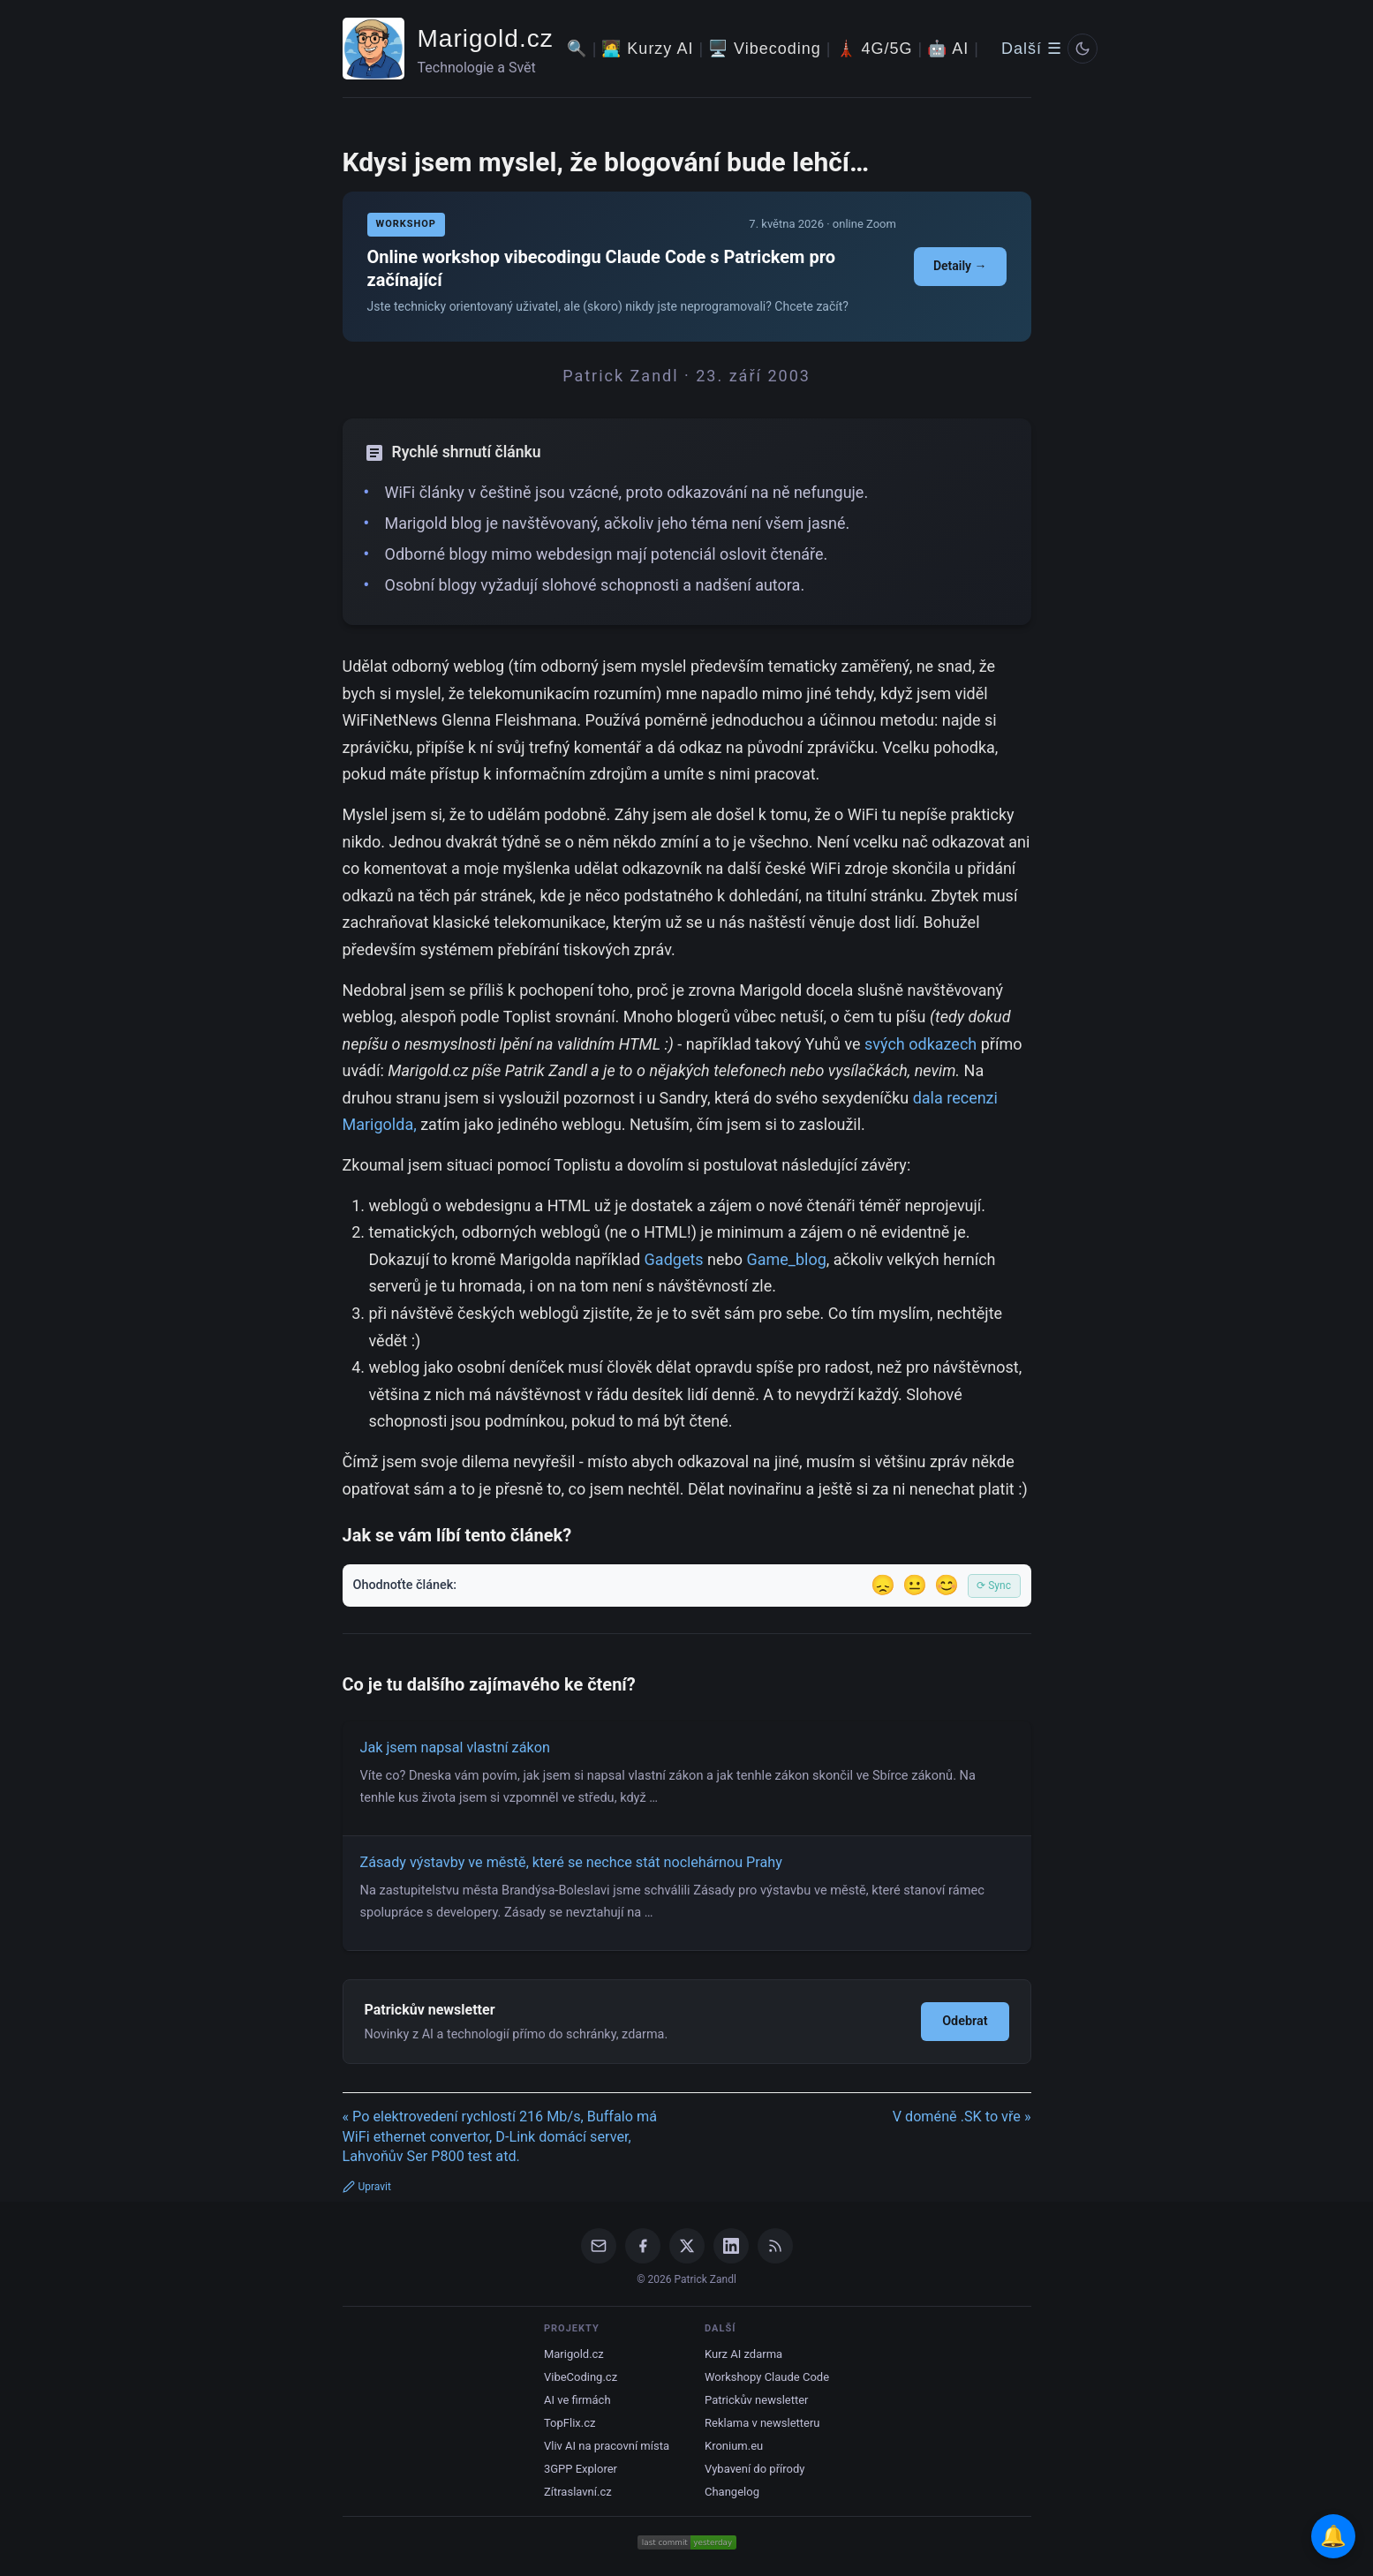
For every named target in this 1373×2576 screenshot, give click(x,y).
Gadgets (674, 1259)
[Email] (598, 2245)
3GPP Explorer (580, 2468)
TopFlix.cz (569, 2422)
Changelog (732, 2491)
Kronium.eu (734, 2445)
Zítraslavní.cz (578, 2491)
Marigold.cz (486, 38)
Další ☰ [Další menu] (1031, 48)
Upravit (367, 2187)
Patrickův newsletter (757, 2400)
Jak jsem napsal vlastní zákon (455, 1747)
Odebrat (964, 2021)
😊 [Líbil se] (946, 1585)
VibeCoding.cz (580, 2377)
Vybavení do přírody (754, 2468)
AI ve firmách (577, 2400)
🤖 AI (948, 48)
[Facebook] (642, 2245)
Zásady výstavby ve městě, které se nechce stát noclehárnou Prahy (571, 1862)
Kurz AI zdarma (743, 2354)
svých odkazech (920, 1044)
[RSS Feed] (775, 2245)
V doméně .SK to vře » (962, 2116)
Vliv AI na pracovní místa (606, 2445)
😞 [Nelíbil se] (883, 1585)
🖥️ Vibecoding (764, 48)
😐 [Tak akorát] (914, 1585)
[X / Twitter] (687, 2245)
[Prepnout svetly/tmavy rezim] (1082, 49)
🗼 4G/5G (874, 48)
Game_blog (786, 1259)
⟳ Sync (994, 1585)
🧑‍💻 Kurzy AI (647, 48)
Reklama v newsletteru (762, 2422)
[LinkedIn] (731, 2245)
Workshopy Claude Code (767, 2377)
